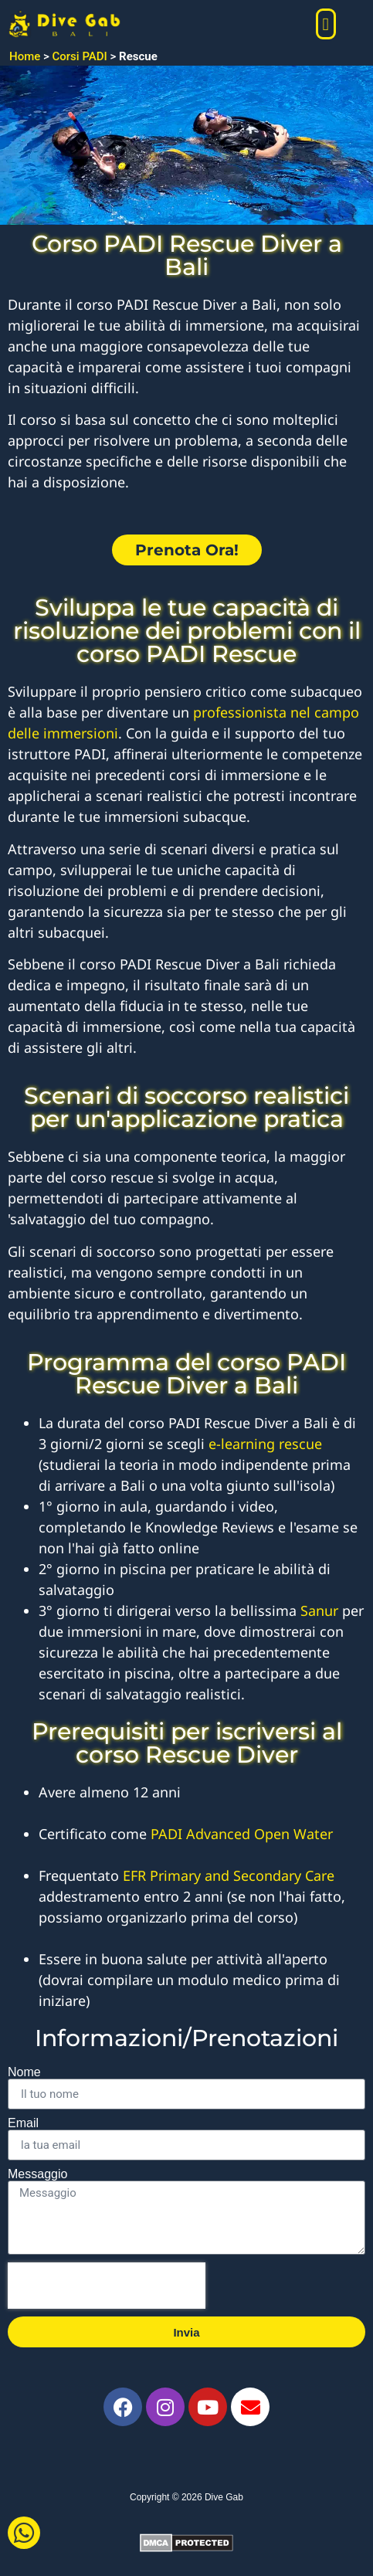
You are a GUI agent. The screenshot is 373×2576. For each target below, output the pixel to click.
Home (24, 56)
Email (23, 2123)
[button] (326, 24)
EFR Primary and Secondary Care (228, 1875)
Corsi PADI (80, 56)
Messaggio (37, 2174)
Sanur (319, 1610)
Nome (24, 2072)
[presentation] (106, 2285)
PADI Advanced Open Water (244, 1833)
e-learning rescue (265, 1443)
